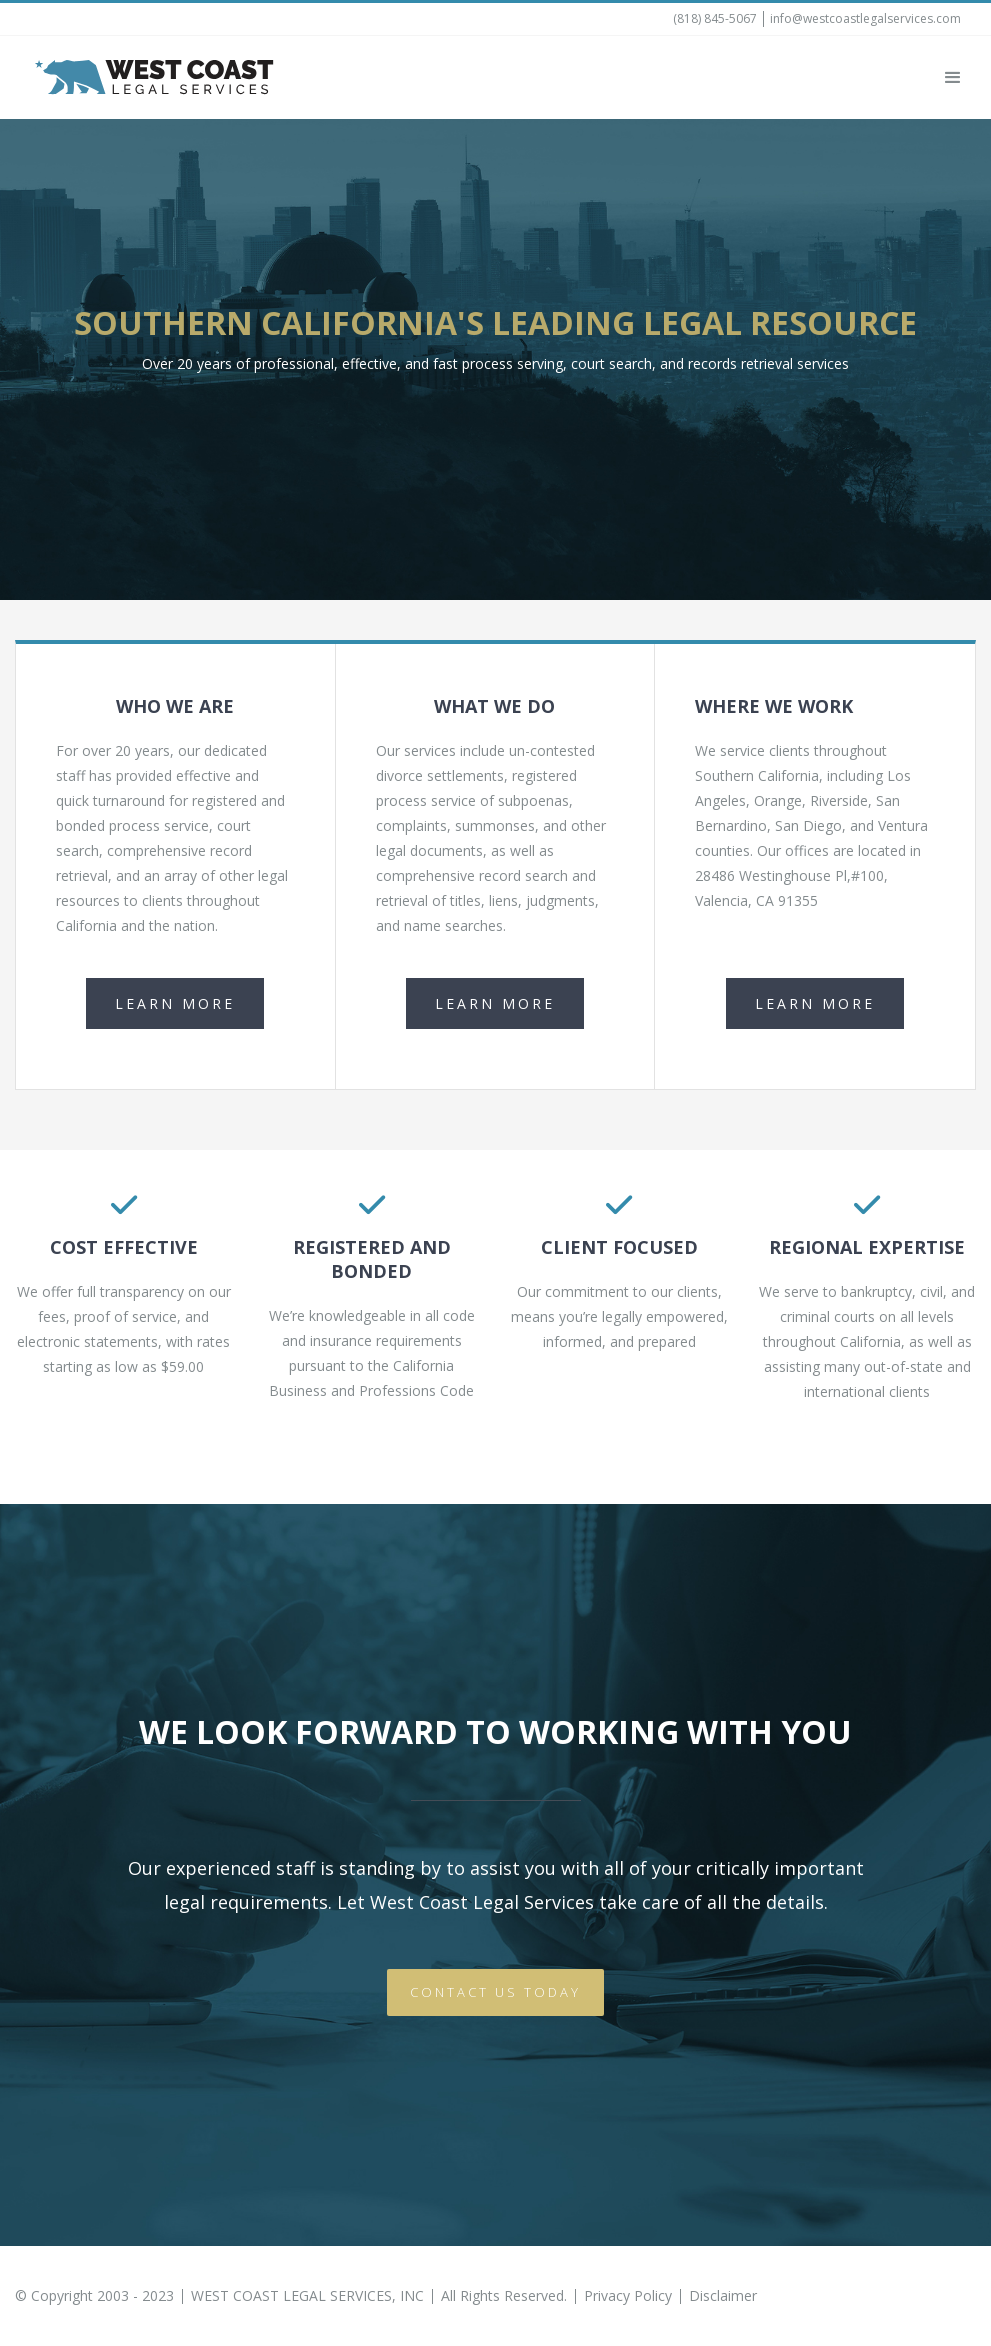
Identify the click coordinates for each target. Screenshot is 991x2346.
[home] (155, 77)
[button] (953, 78)
